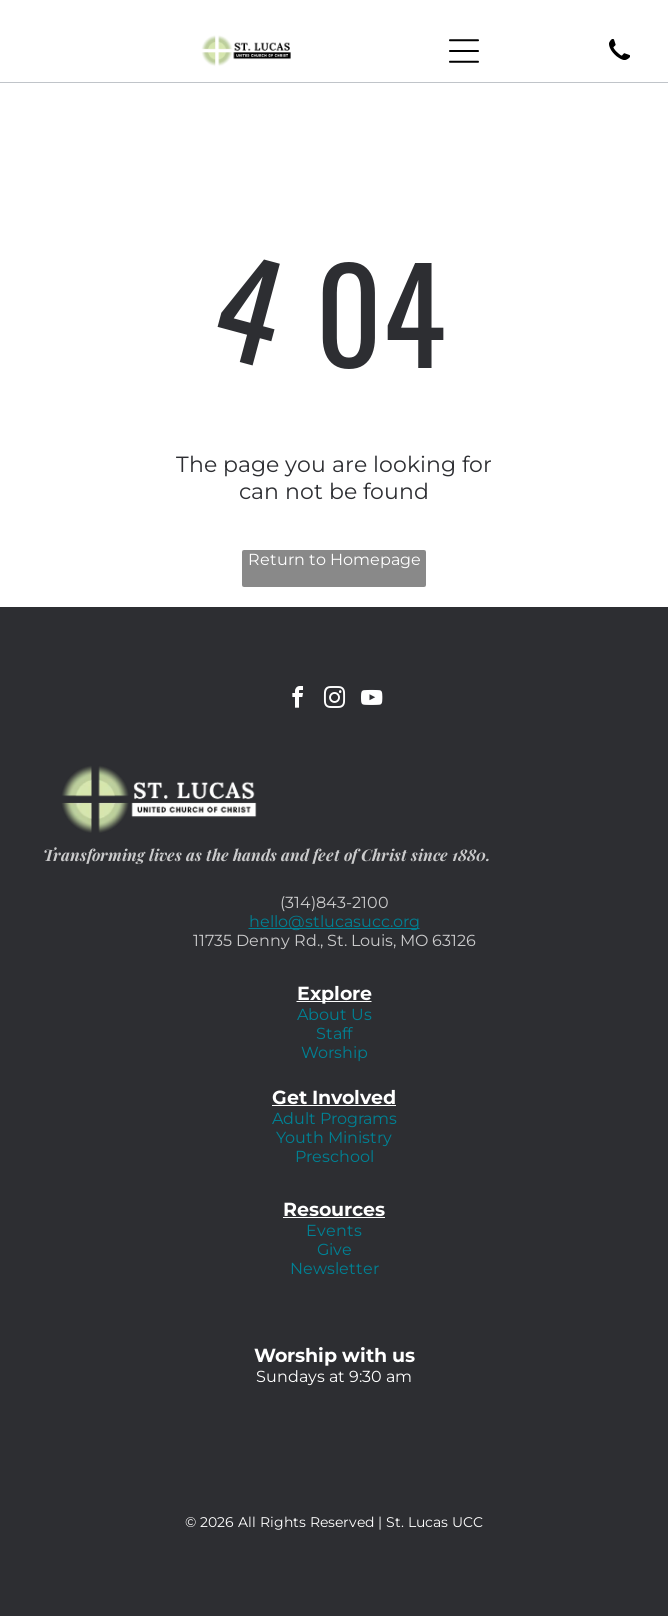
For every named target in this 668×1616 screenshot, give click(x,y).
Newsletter (334, 1268)
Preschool (334, 1156)
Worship (334, 1052)
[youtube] (371, 700)
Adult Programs (334, 1118)
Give (334, 1249)
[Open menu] (464, 51)
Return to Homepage (334, 559)
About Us (334, 1014)
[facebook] (297, 700)
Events (334, 1230)
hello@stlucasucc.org (334, 921)
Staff (334, 1033)
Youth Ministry (334, 1137)
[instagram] (334, 700)
